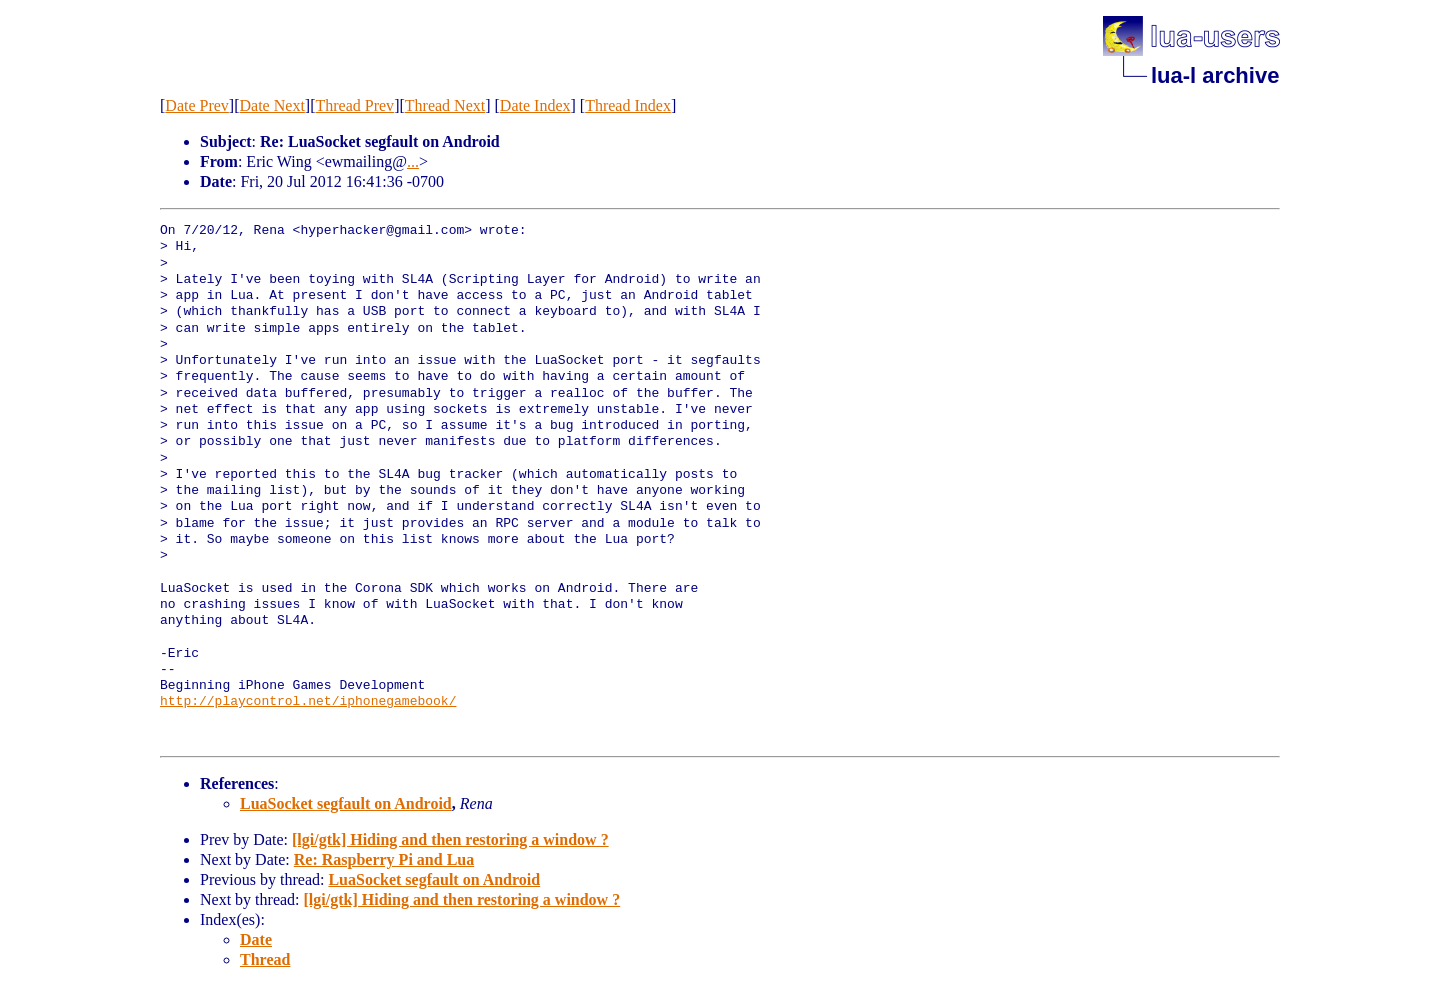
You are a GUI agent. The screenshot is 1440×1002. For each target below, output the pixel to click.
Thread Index (628, 105)
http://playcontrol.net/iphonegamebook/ (308, 702)
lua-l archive (1215, 75)
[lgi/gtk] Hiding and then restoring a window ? (450, 839)
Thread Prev (354, 105)
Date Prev (197, 105)
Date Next (272, 105)
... (413, 161)
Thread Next (445, 105)
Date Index (535, 105)
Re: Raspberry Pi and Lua (384, 859)
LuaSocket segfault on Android (346, 803)
